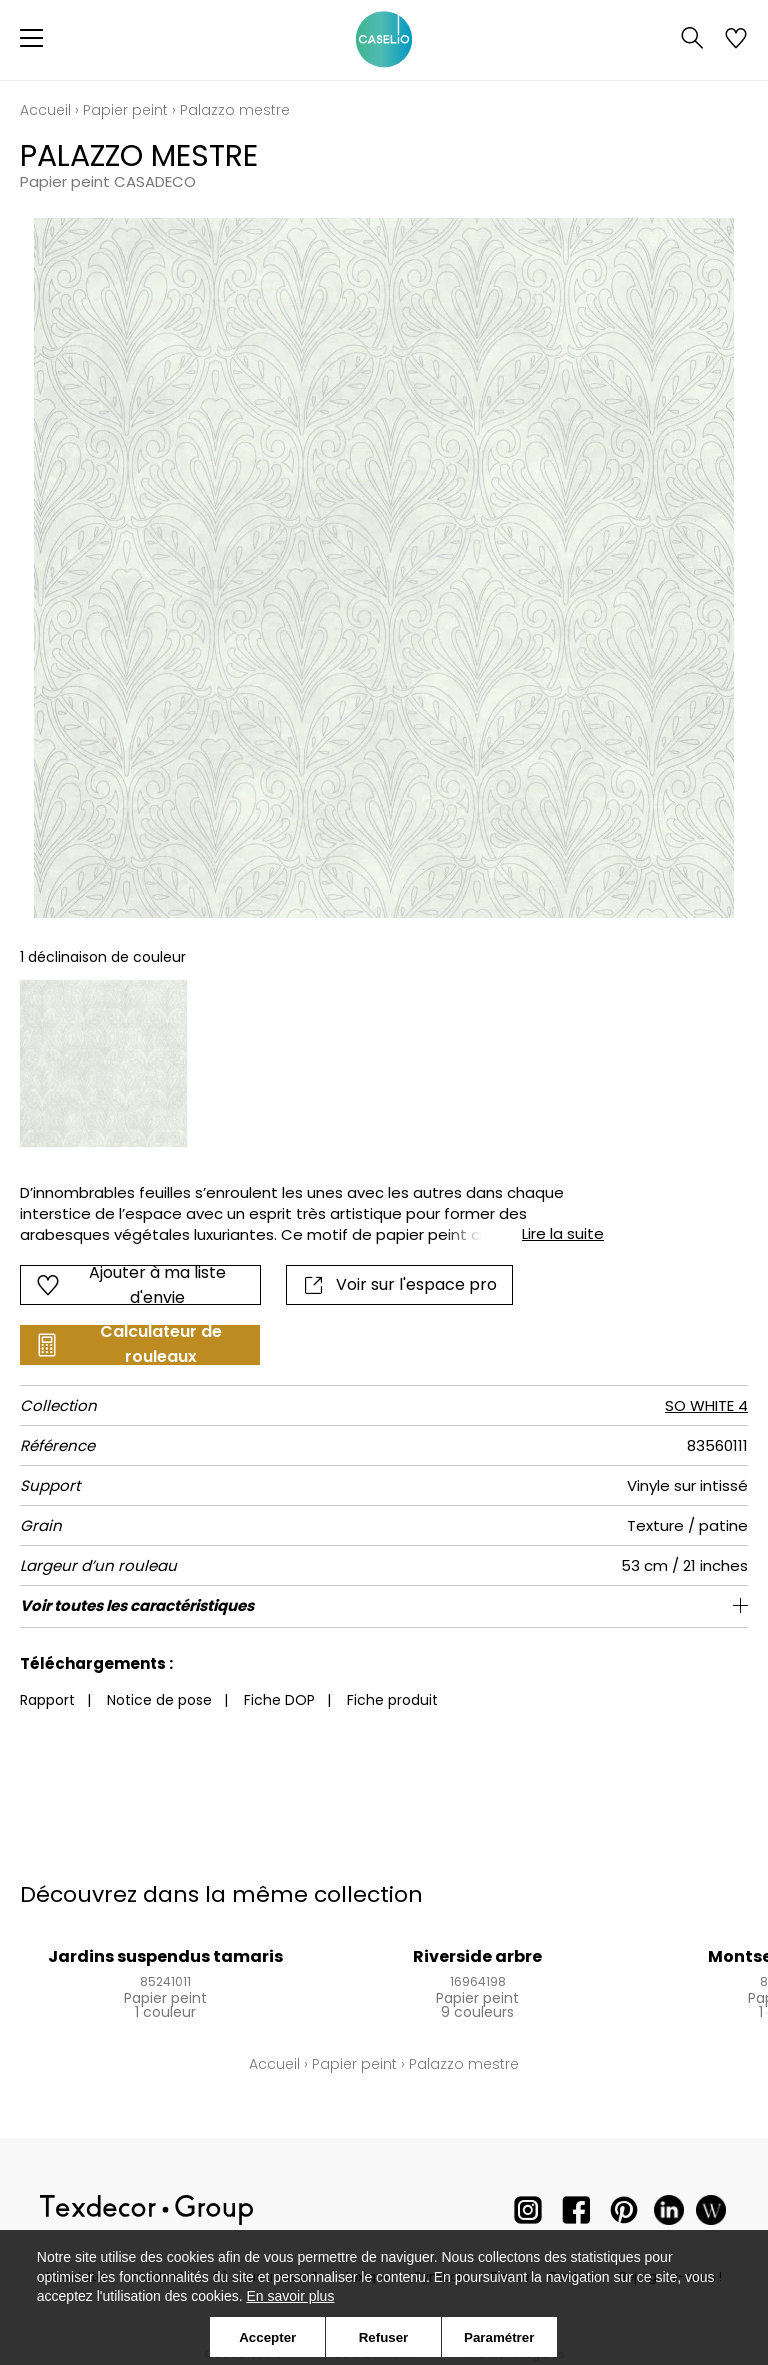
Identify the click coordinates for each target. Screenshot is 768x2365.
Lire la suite (563, 1233)
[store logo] (384, 40)
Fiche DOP (279, 1700)
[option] (103, 1063)
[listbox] (384, 1063)
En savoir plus (290, 2296)
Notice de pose (159, 1700)
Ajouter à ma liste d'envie (131, 1285)
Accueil (45, 110)
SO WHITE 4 (706, 1405)
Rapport (47, 1700)
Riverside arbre (477, 1956)
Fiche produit (392, 1700)
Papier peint (125, 110)
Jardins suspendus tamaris (165, 1956)
